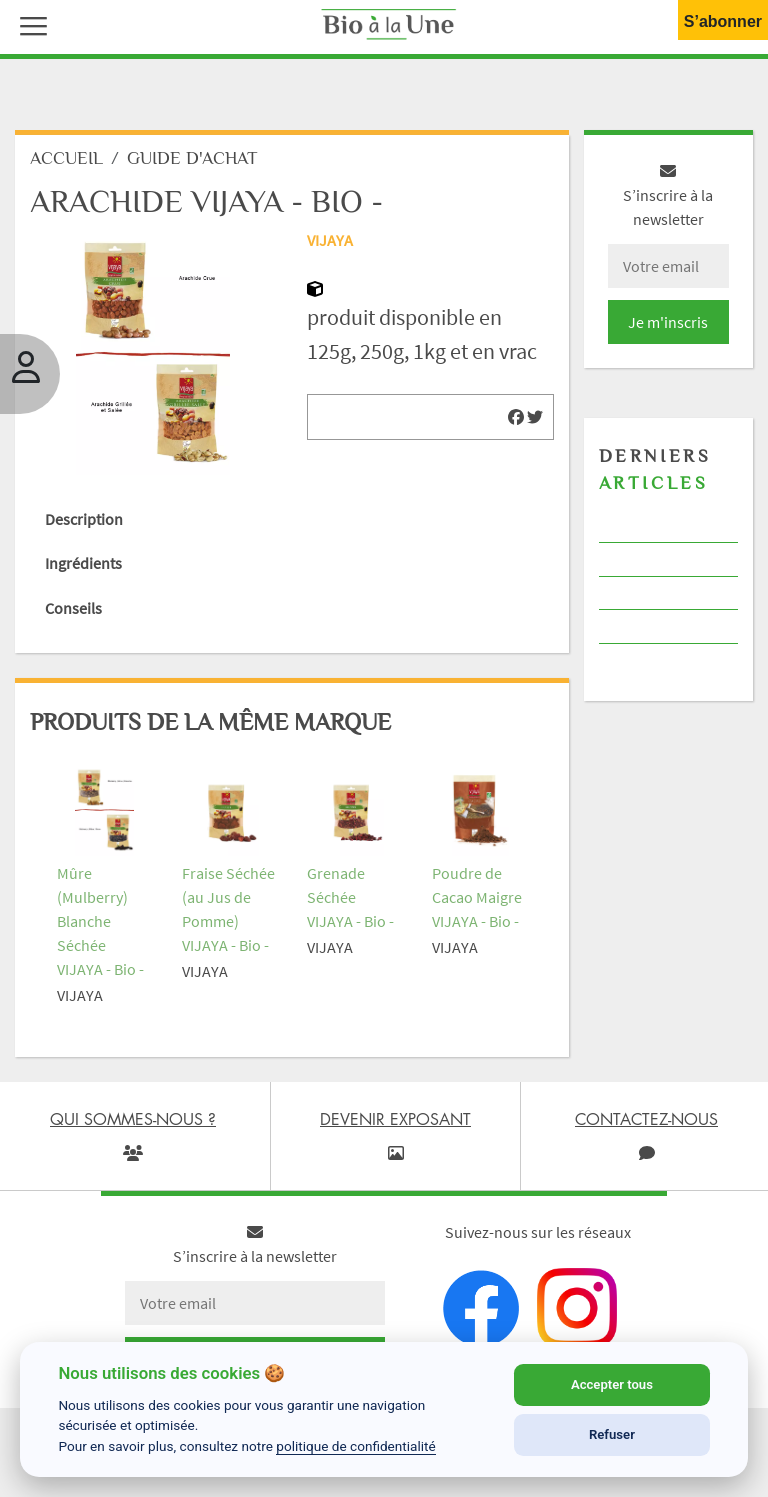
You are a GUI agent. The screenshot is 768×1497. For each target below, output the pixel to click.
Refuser (612, 1434)
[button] (29, 24)
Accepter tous (612, 1384)
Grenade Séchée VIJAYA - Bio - (350, 897)
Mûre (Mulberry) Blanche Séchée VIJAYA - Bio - (100, 921)
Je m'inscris (668, 322)
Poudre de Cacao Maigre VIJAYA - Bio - (477, 897)
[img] (516, 417)
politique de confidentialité (356, 1446)
